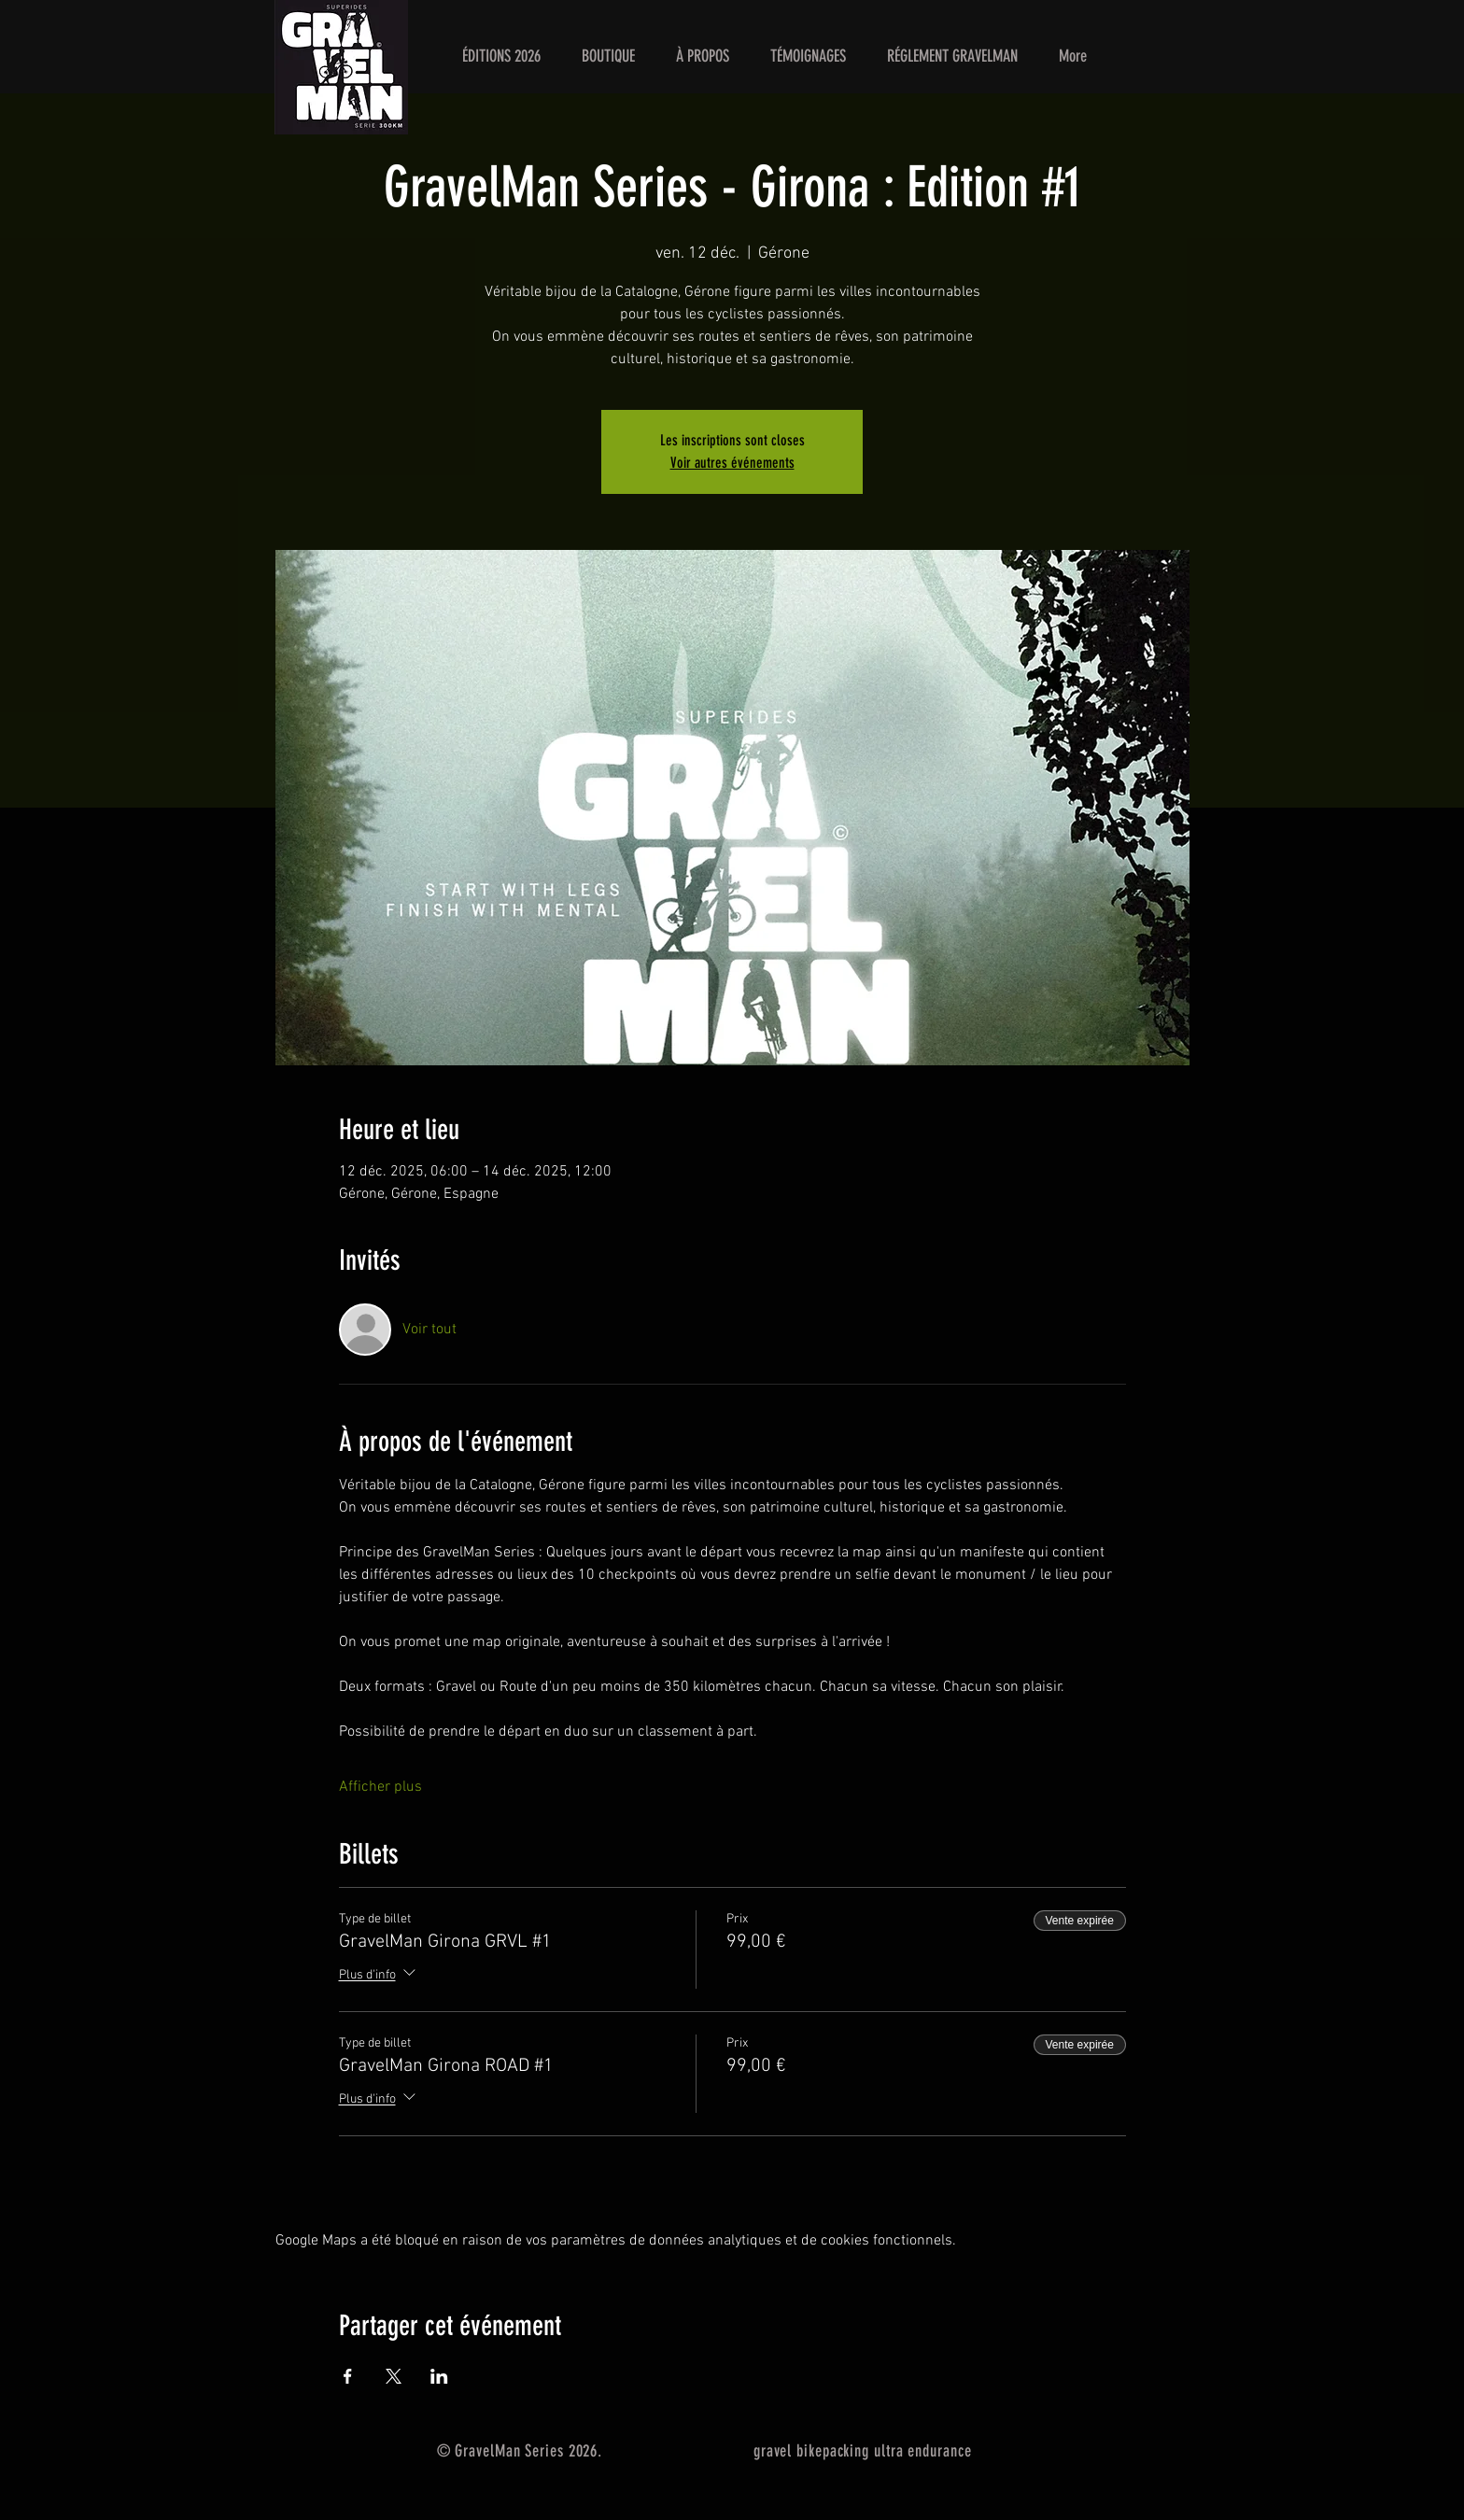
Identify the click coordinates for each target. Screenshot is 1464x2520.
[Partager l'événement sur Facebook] (348, 2376)
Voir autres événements (732, 463)
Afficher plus (380, 1787)
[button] (501, 56)
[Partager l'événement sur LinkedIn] (439, 2376)
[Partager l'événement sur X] (393, 2376)
